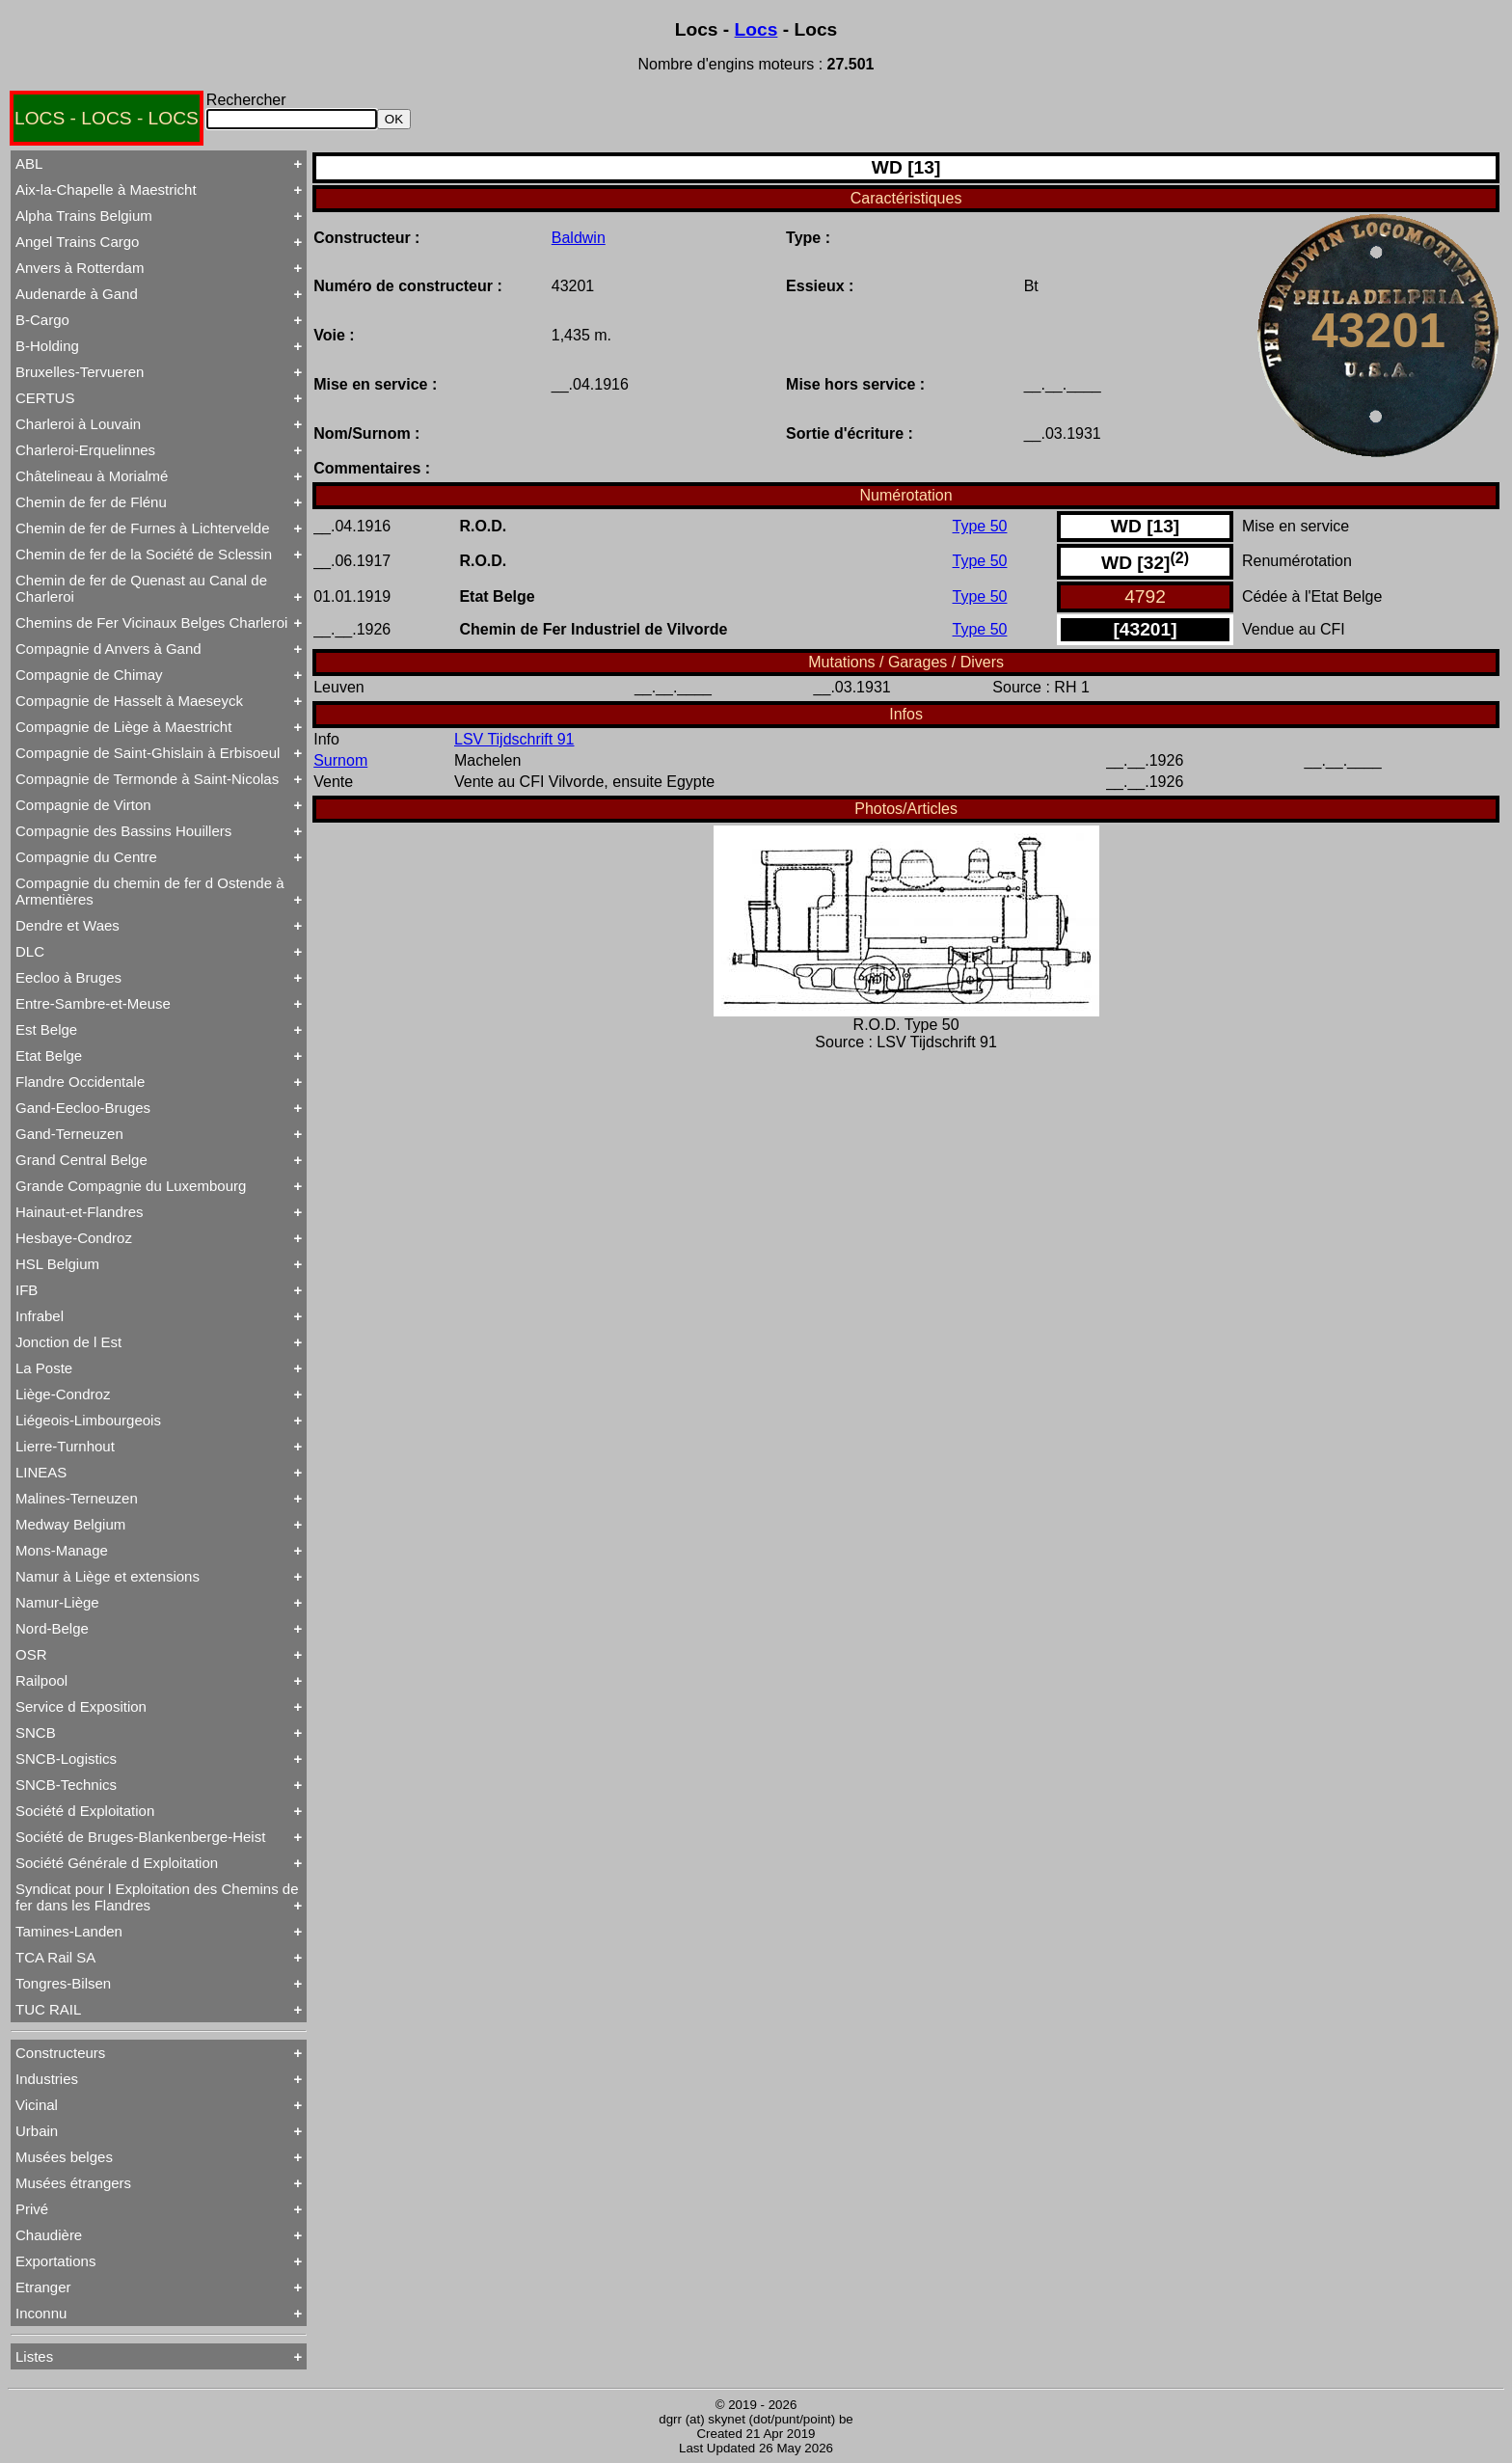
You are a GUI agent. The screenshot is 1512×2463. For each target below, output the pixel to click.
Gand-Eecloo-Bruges (82, 1107)
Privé (31, 2209)
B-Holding (47, 346)
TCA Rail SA (55, 1957)
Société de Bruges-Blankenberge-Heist (140, 1836)
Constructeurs (60, 2052)
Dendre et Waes (67, 925)
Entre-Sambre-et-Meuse (93, 1003)
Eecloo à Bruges (68, 977)
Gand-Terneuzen (69, 1133)
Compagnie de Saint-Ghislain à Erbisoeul (147, 752)
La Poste (43, 1368)
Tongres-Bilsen (63, 1983)
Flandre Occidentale (80, 1081)
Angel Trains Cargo (77, 241)
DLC (29, 951)
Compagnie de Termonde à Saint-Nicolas (147, 779)
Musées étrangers (73, 2183)
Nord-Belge (52, 1628)
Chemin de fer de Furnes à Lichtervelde (142, 528)
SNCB (35, 1732)
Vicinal (36, 2105)
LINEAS (41, 1472)
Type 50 (980, 526)
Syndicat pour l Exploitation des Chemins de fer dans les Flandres (157, 1897)
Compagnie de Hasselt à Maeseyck (129, 700)
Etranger (43, 2287)
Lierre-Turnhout (65, 1446)
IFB (26, 1290)
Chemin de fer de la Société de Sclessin (143, 554)
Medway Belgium (70, 1524)
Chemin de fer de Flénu (91, 502)
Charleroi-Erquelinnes (85, 450)
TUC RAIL (48, 2009)
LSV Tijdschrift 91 (514, 739)
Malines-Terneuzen (76, 1498)
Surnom (340, 760)
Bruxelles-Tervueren (79, 372)
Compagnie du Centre (86, 857)
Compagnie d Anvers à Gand (108, 648)
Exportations (55, 2261)
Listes (34, 2356)
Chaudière (48, 2235)
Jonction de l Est (68, 1342)
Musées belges (64, 2157)
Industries (46, 2079)
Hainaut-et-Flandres (79, 1212)
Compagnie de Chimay (89, 674)
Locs (756, 29)
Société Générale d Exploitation (116, 1862)
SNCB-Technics (66, 1784)
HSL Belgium (57, 1264)
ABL (28, 163)
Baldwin (579, 238)
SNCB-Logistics (66, 1758)
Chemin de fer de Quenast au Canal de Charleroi (141, 588)
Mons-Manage (61, 1550)
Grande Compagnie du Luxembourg (130, 1185)
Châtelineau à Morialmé (91, 476)
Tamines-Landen (68, 1931)
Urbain (36, 2131)
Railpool (41, 1680)
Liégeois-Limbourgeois (88, 1420)
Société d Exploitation (84, 1810)
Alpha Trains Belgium (83, 215)
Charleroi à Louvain (78, 424)
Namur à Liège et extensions (107, 1576)
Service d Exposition (81, 1706)
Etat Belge (48, 1055)
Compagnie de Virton (83, 805)
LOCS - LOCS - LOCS (106, 118)
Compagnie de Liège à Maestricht (123, 726)
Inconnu (41, 2313)
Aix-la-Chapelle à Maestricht (106, 189)
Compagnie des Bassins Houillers (123, 831)
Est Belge (46, 1029)
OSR (31, 1654)
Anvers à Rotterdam (79, 267)
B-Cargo (42, 319)
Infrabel (39, 1316)
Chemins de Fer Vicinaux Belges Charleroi (151, 622)
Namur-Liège (57, 1602)
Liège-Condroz (62, 1394)
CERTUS (44, 398)
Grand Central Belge (81, 1159)
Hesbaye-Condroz (73, 1238)
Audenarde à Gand (76, 293)
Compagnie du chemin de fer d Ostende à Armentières (149, 891)
